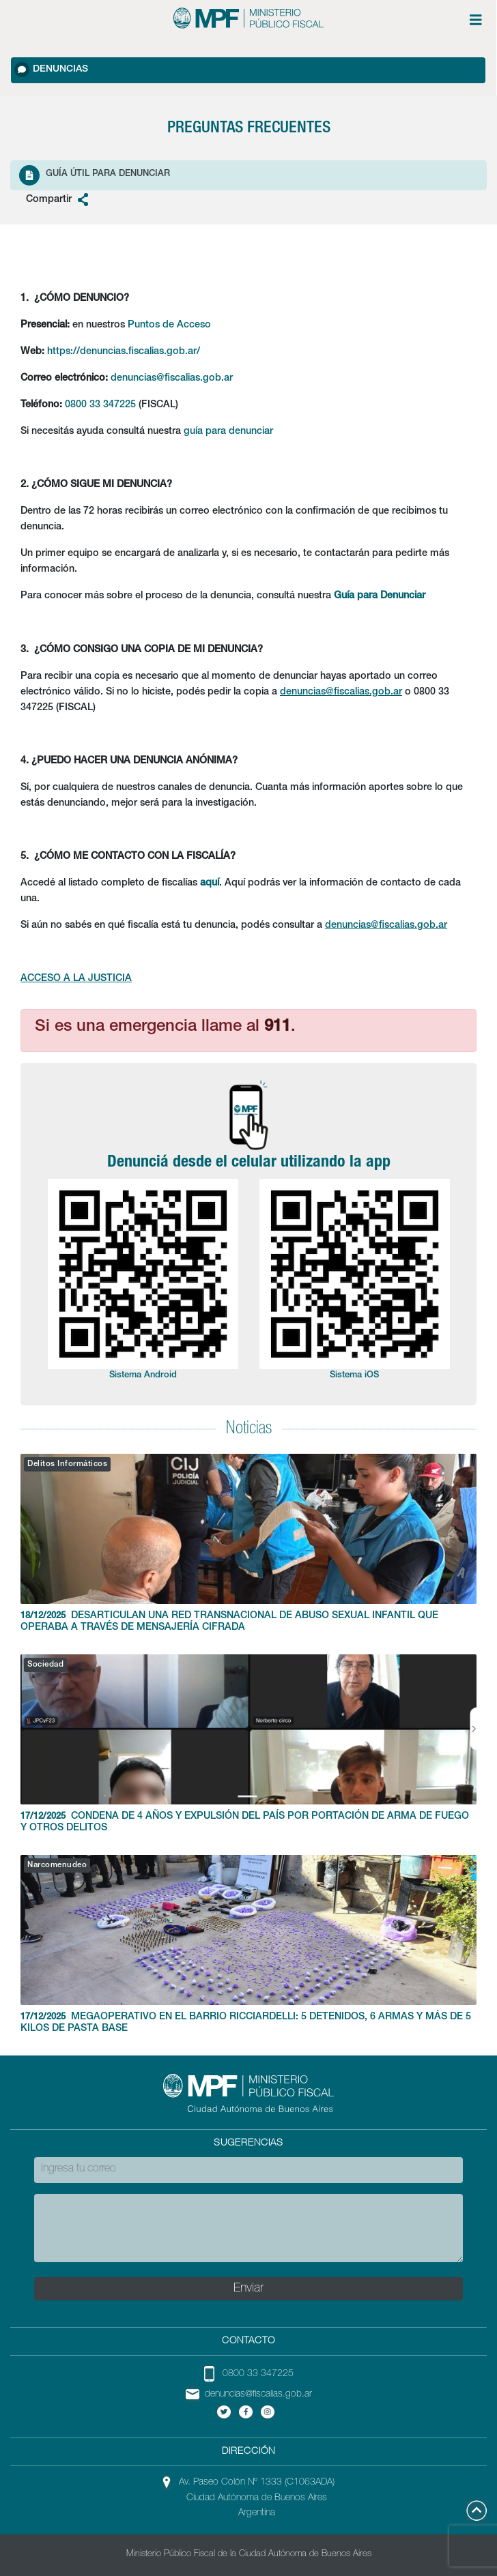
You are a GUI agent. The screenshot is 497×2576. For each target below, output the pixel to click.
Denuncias (51, 69)
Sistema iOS (354, 1375)
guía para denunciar (228, 432)
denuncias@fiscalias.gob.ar (172, 378)
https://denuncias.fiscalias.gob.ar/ (123, 352)
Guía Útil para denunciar (94, 175)
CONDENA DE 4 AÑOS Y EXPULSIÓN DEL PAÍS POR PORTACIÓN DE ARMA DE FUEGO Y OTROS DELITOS (248, 1743)
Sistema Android (143, 1375)
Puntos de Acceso (169, 325)
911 (277, 1027)
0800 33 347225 (100, 405)
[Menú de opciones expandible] (476, 19)
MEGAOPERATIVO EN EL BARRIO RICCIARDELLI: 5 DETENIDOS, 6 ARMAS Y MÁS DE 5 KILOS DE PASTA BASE (248, 1944)
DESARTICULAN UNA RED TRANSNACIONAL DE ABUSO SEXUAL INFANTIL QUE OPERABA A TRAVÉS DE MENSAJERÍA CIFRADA (248, 1543)
